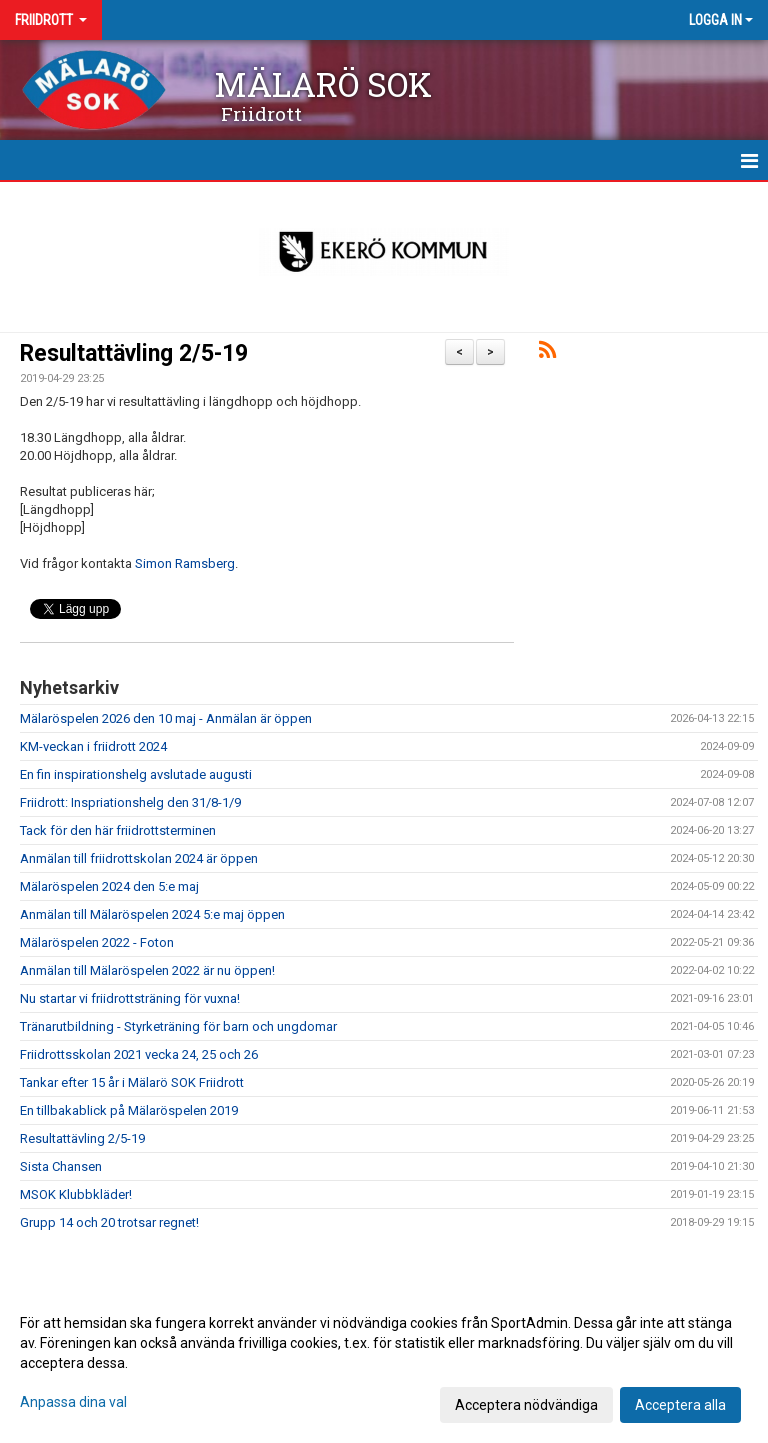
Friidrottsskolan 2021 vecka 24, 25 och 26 (139, 1054)
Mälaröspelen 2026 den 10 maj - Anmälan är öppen (166, 718)
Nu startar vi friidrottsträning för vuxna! (130, 998)
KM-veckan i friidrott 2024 (93, 746)
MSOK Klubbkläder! (76, 1194)
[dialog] (384, 1363)
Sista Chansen (61, 1166)
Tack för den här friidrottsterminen (118, 830)
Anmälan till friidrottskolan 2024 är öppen (139, 858)
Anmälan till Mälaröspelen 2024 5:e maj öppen (152, 914)
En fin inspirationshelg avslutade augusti (136, 774)
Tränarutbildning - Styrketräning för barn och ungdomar (178, 1026)
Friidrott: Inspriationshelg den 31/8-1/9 (130, 802)
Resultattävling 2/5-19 (134, 353)
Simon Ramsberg (185, 563)
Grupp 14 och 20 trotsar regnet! (109, 1222)
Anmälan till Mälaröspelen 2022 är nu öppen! (147, 970)
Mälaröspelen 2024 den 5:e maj (109, 886)
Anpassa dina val (73, 1402)
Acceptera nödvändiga (526, 1405)
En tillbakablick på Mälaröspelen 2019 (129, 1110)
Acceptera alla (680, 1405)
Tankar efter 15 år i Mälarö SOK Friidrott (132, 1082)
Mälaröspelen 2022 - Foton (97, 942)
